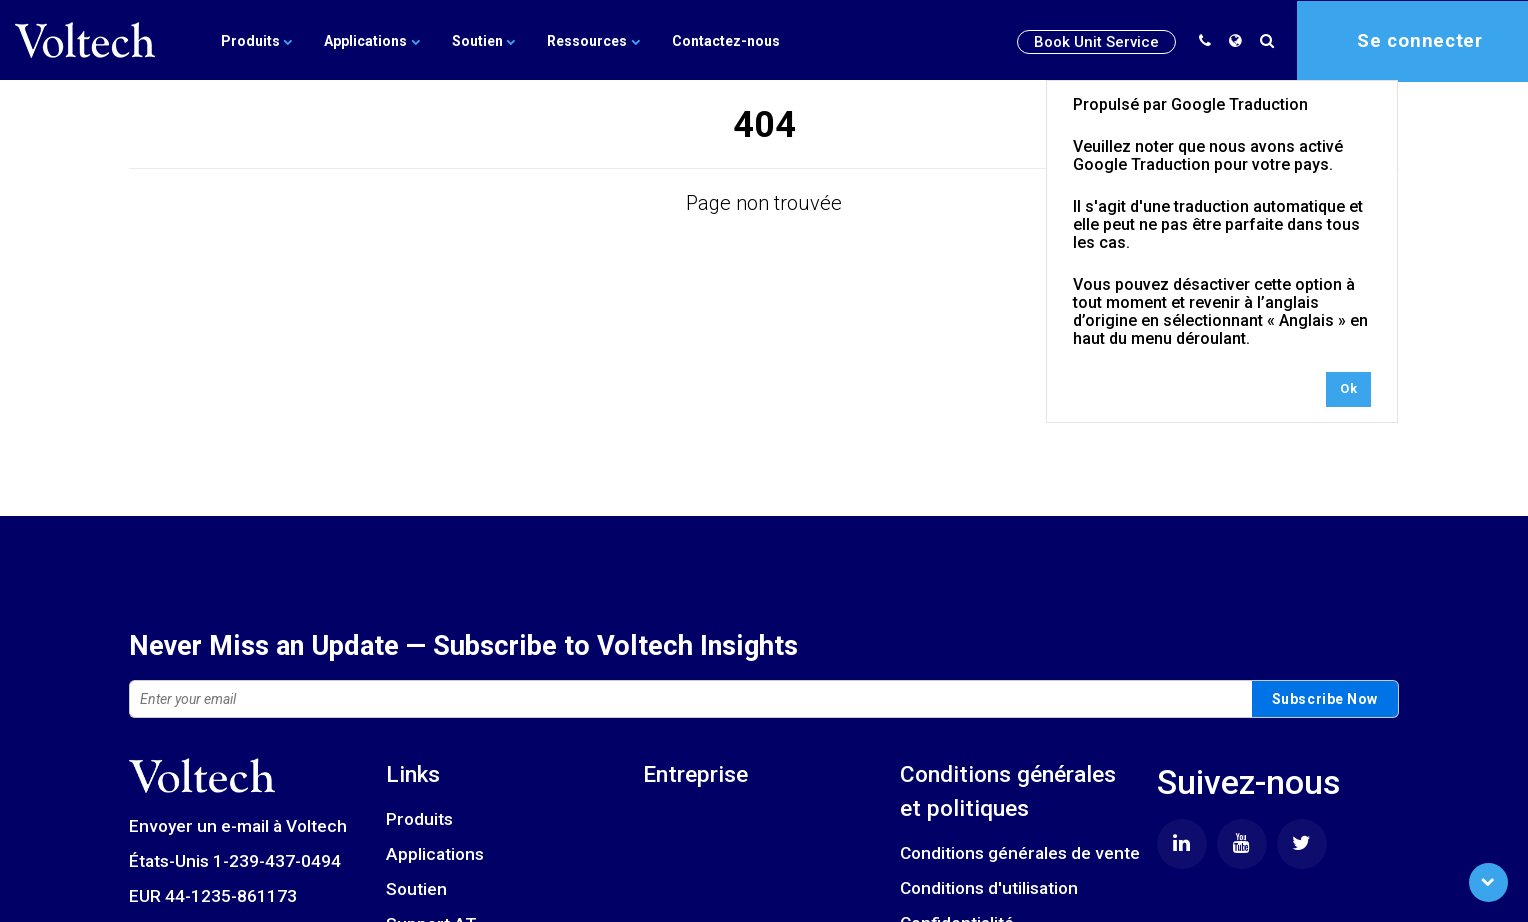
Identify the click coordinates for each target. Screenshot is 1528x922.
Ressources (588, 40)
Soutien (480, 40)
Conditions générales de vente (1020, 853)
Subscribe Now (1325, 699)
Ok (1348, 388)
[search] (1271, 40)
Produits (256, 40)
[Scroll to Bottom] (1488, 882)
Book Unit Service (1096, 41)
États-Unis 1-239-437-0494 (235, 861)
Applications (370, 40)
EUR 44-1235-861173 (213, 896)
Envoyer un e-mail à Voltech (238, 826)
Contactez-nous (719, 40)
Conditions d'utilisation (989, 888)
